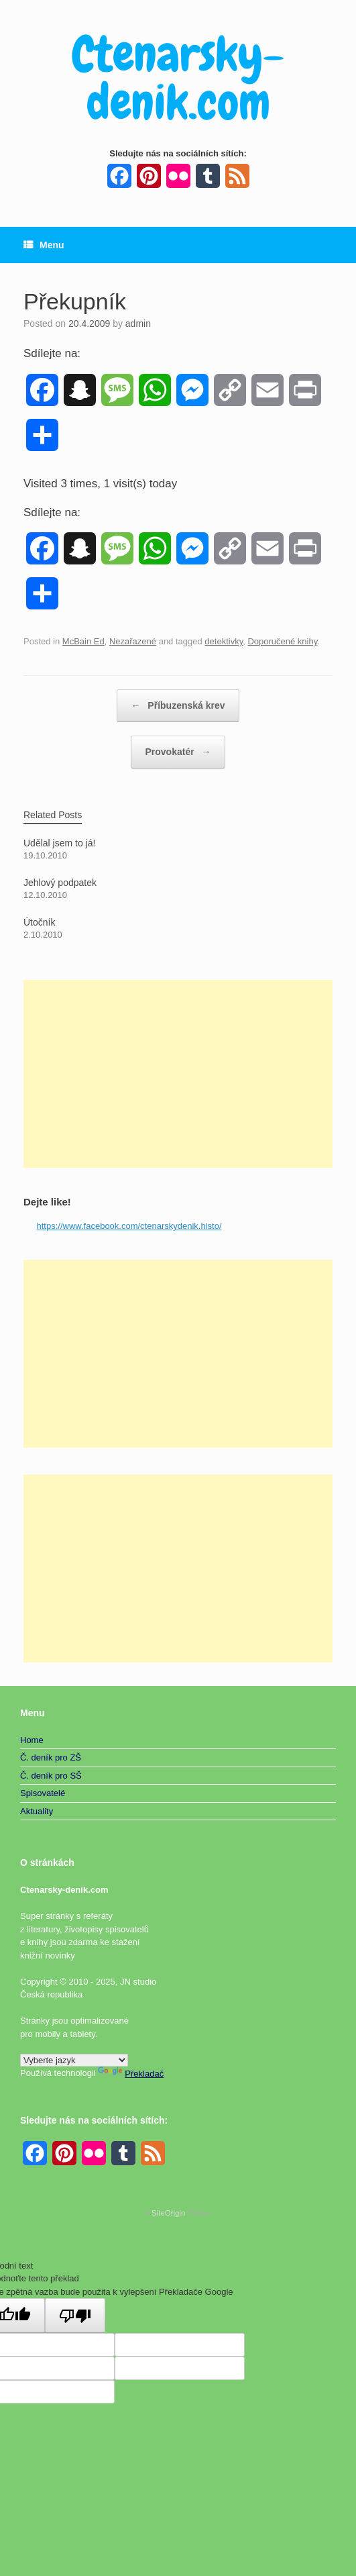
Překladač (131, 2074)
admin (138, 323)
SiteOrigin (169, 2213)
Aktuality (36, 1811)
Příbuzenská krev (178, 706)
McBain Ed (83, 641)
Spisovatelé (42, 1793)
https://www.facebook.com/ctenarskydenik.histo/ (129, 1226)
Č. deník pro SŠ (51, 1776)
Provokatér (178, 752)
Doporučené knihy (282, 641)
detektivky (223, 641)
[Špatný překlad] (75, 2315)
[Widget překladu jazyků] (74, 2060)
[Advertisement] (178, 1074)
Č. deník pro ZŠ (50, 1757)
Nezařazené (132, 641)
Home (32, 1740)
